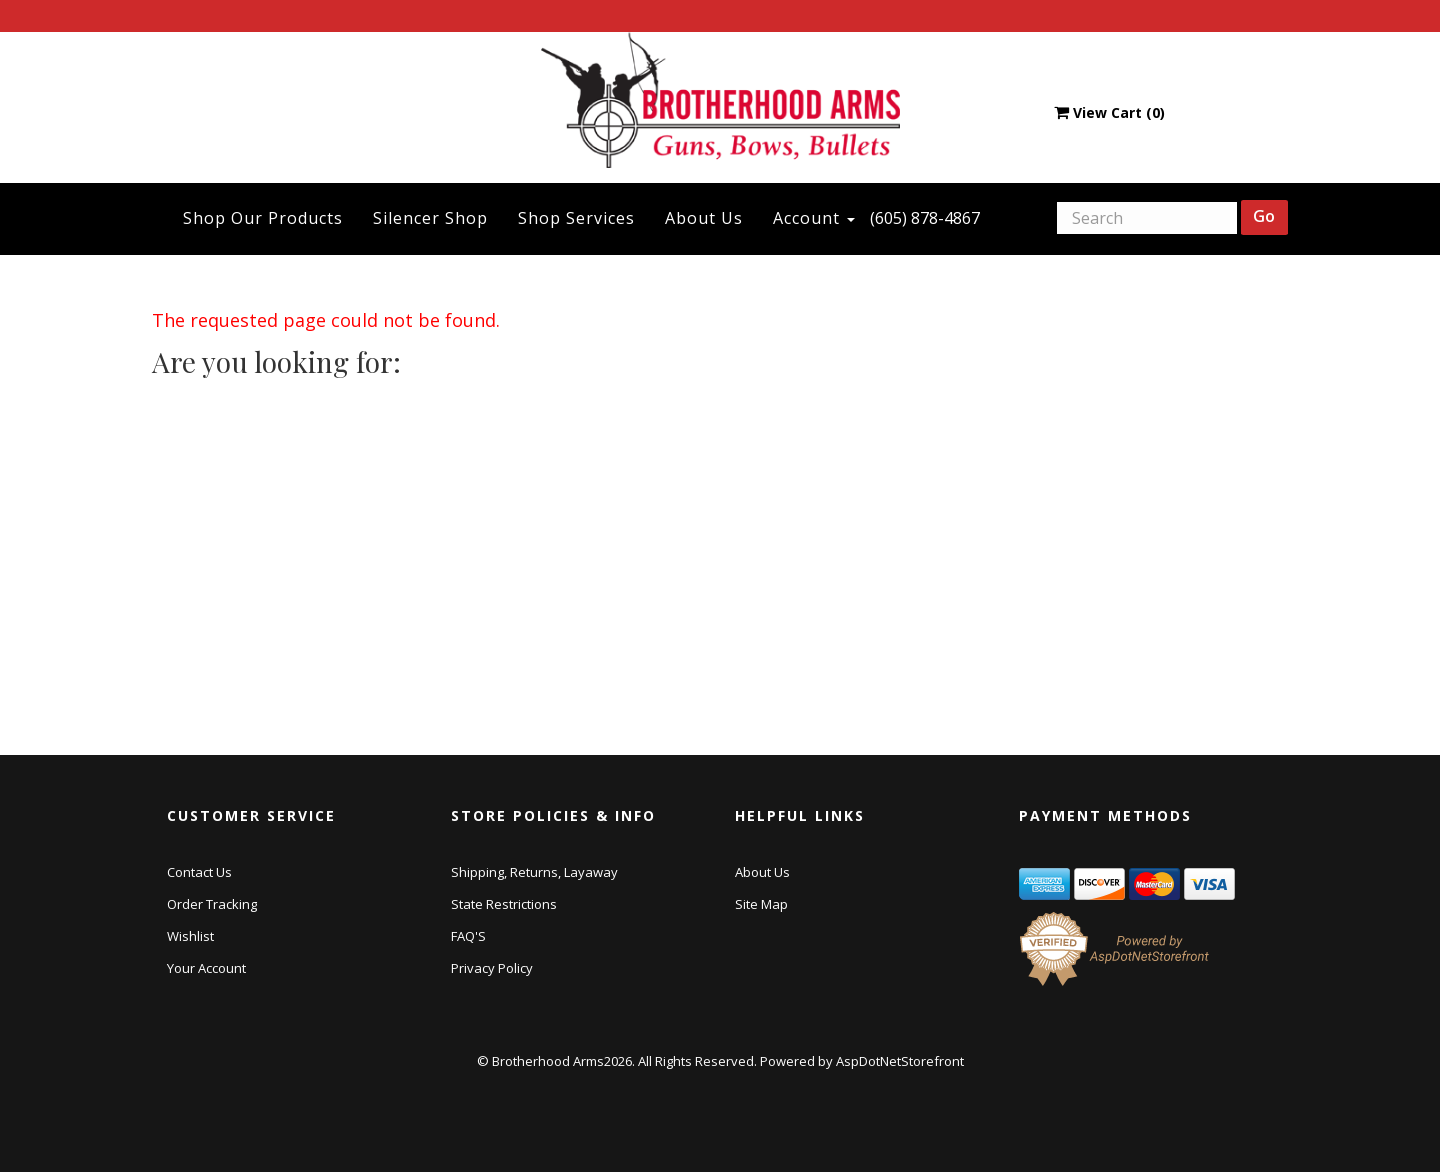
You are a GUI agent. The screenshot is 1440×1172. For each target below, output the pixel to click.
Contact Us (199, 872)
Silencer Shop (430, 218)
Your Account (206, 968)
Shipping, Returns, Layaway (534, 872)
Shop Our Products (263, 218)
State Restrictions (504, 904)
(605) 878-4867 (925, 218)
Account (814, 218)
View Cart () (1109, 112)
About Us (704, 218)
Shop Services (576, 218)
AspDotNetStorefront (900, 1061)
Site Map (761, 904)
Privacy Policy (492, 968)
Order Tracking (212, 904)
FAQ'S (468, 936)
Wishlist (190, 936)
